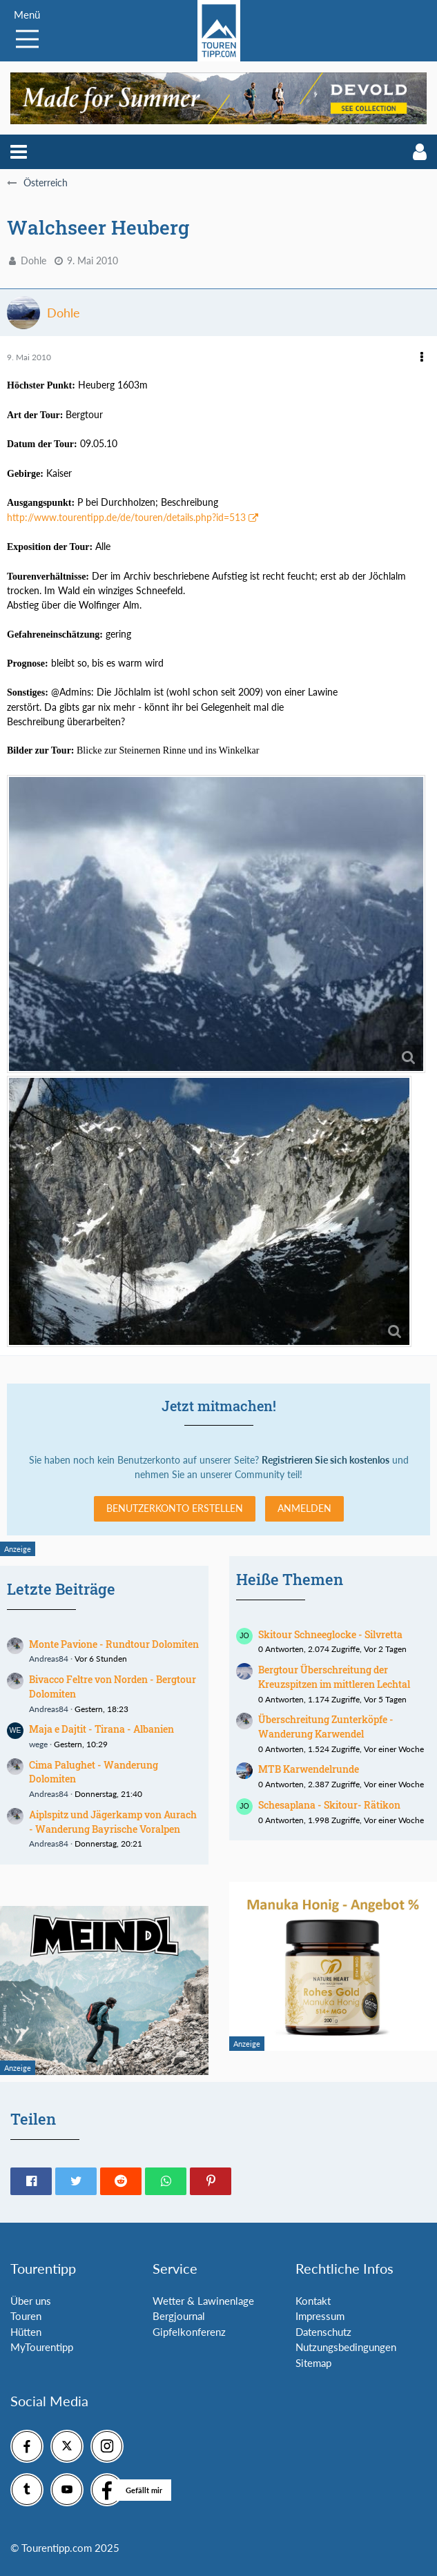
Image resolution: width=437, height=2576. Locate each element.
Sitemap (313, 2363)
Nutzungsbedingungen (345, 2347)
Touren (25, 2316)
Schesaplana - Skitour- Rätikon (329, 1804)
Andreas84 (48, 1658)
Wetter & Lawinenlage (203, 2300)
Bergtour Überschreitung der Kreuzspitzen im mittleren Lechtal (334, 1677)
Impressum (319, 2316)
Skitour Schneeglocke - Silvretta (330, 1634)
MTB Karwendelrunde (308, 1769)
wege (38, 1744)
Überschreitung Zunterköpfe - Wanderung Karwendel (326, 1726)
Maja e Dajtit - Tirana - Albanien (101, 1729)
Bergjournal (179, 2316)
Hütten (25, 2332)
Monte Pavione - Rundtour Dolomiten (114, 1644)
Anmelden (304, 1508)
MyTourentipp (41, 2347)
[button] (18, 152)
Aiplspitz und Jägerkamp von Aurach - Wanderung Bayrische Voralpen (113, 1822)
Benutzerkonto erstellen (174, 1508)
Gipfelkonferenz (189, 2332)
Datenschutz (323, 2332)
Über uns (30, 2300)
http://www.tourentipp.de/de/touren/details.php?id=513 (126, 517)
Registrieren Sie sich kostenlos (325, 1460)
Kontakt (313, 2300)
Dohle (33, 260)
